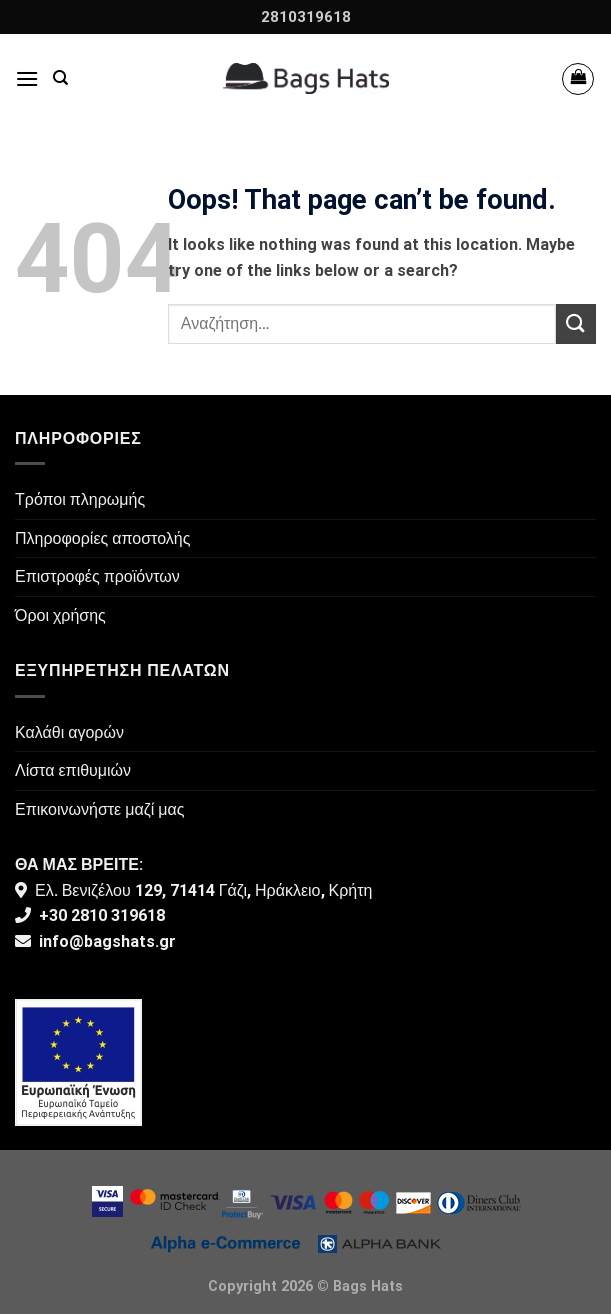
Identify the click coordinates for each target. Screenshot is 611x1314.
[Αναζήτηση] (60, 78)
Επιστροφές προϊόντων (97, 576)
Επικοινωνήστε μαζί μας (100, 809)
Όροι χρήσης (60, 615)
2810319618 (306, 17)
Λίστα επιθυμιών (73, 770)
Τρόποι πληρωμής (80, 499)
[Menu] (27, 78)
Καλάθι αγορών (69, 732)
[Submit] (576, 323)
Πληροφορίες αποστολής (102, 538)
